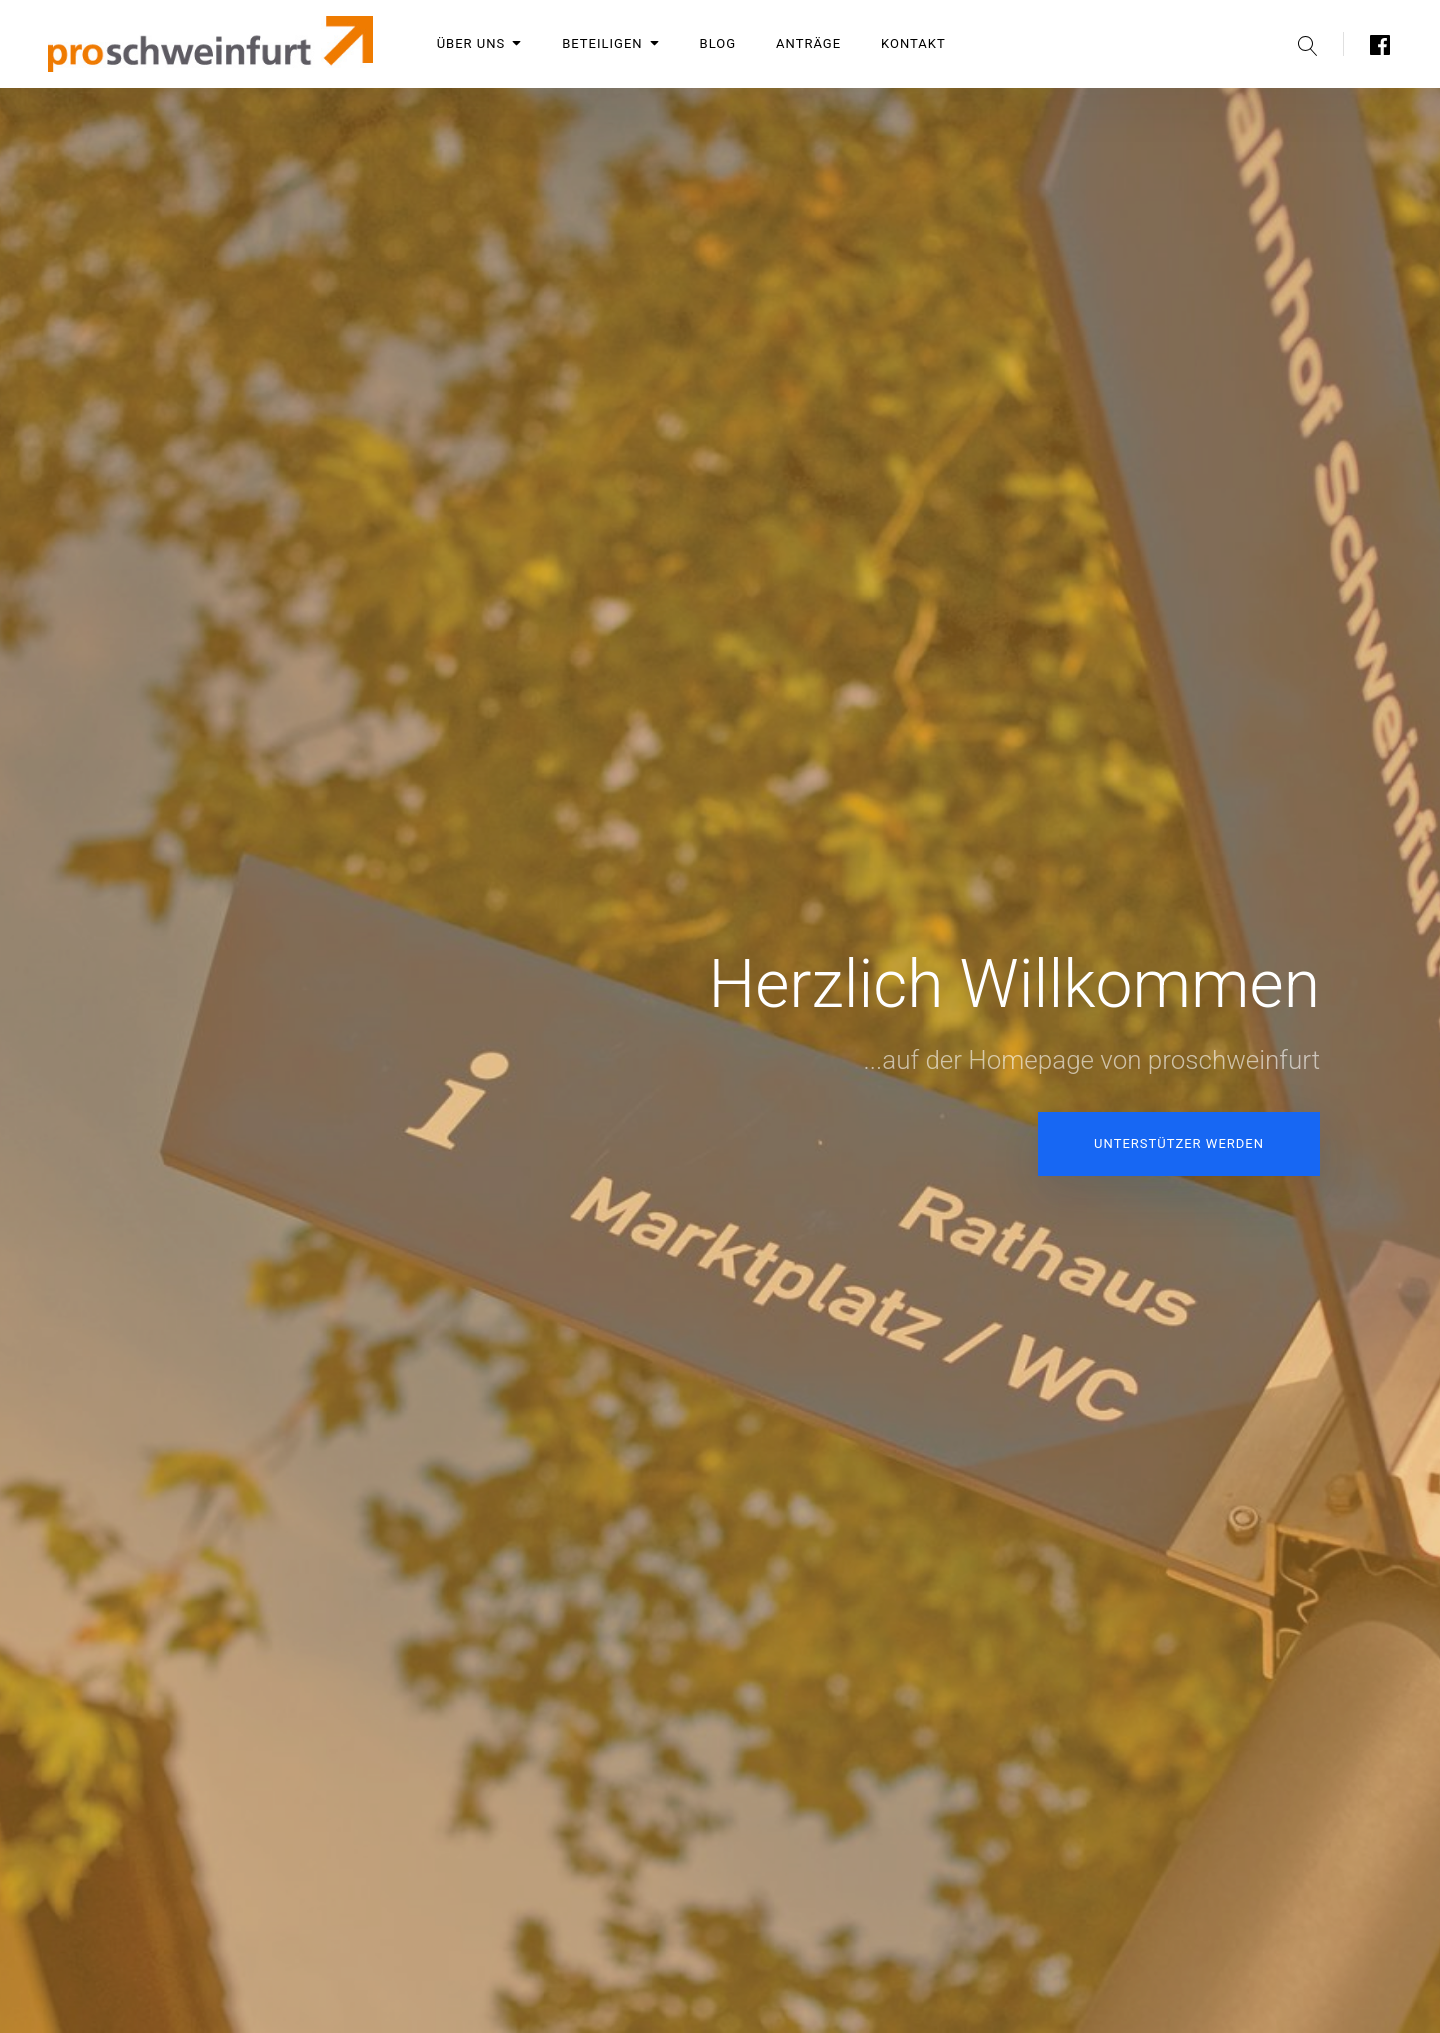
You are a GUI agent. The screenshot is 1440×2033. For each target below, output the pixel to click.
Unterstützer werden (1179, 1143)
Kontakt (913, 43)
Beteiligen (610, 43)
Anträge (808, 43)
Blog (718, 43)
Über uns (480, 43)
